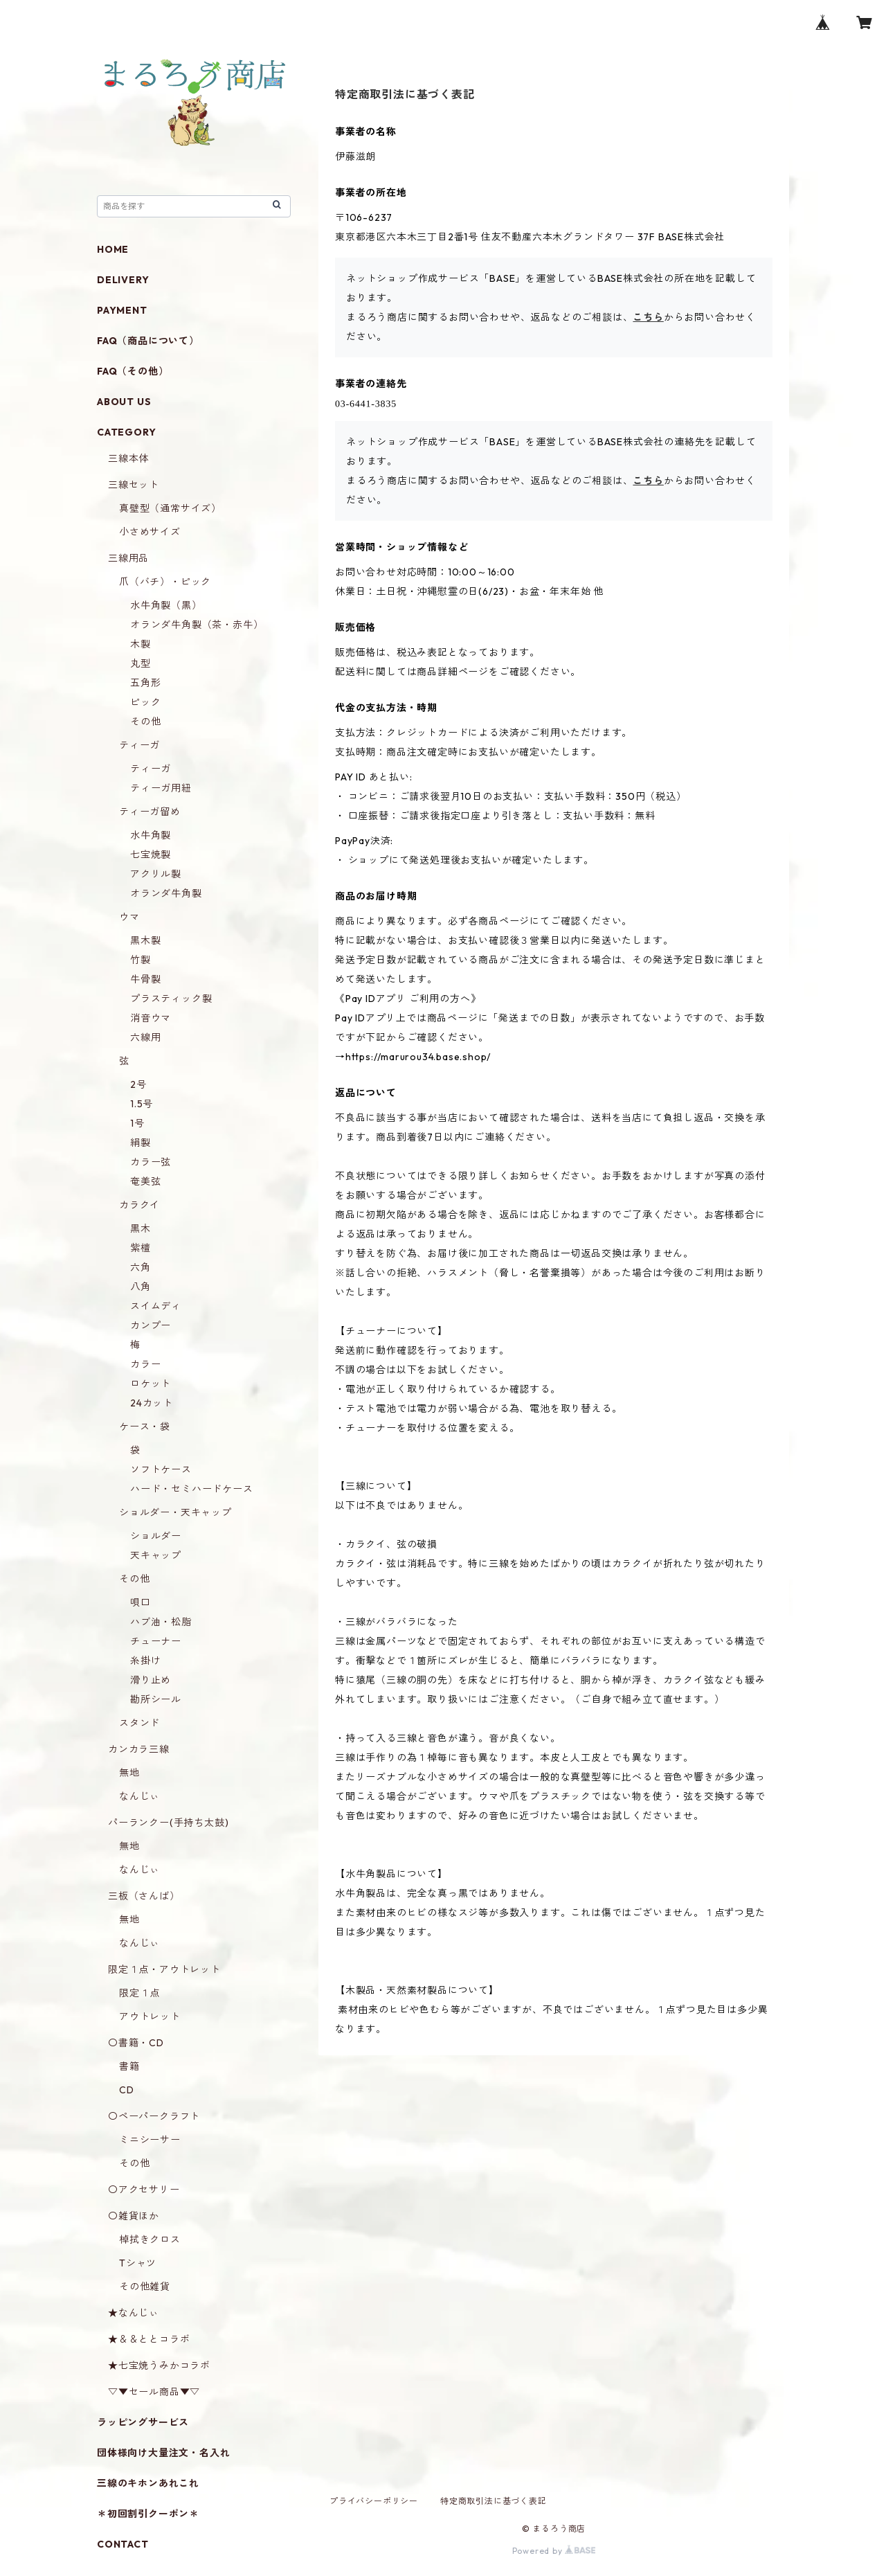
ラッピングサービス (143, 2422)
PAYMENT (122, 310)
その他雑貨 (144, 2286)
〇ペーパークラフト (154, 2116)
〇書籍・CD (136, 2043)
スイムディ (155, 1306)
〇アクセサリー (144, 2189)
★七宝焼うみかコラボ (159, 2365)
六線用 (145, 1037)
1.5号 (141, 1104)
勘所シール (155, 1699)
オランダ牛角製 (166, 893)
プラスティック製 (171, 998)
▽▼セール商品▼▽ (154, 2392)
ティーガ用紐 (161, 788)
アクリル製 (155, 874)
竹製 (140, 960)
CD (126, 2090)
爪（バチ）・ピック (165, 581)
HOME (113, 249)
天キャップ (155, 1555)
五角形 (145, 683)
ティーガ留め (150, 811)
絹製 (140, 1142)
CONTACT (123, 2544)
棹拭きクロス (150, 2239)
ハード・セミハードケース (191, 1489)
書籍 (129, 2066)
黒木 (140, 1228)
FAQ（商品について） (148, 340)
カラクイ (139, 1205)
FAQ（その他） (132, 371)
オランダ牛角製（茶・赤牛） (196, 624)
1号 (137, 1123)
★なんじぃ (133, 2313)
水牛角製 (150, 835)
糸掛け (145, 1660)
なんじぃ (139, 1796)
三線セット (133, 484)
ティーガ (139, 745)
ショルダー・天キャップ (175, 1512)
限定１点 (139, 1993)
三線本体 (128, 458)
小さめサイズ (150, 532)
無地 (129, 1772)
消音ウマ (150, 1018)
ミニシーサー (150, 2140)
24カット (151, 1403)
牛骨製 (145, 979)
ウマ (129, 917)
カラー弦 (150, 1162)
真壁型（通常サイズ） (170, 508)
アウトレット (150, 2016)
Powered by (554, 2551)
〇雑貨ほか (133, 2216)
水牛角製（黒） (166, 605)
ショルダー (155, 1536)
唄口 (140, 1602)
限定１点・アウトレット (164, 1969)
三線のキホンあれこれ (148, 2483)
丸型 (140, 663)
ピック (145, 702)
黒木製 (145, 940)
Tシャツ (137, 2263)
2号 (138, 1084)
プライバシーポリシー (373, 2501)
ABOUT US (124, 401)
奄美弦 (145, 1181)
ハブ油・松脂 (161, 1622)
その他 (145, 721)
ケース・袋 (144, 1426)
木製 (140, 644)
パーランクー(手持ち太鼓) (168, 1822)
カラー (145, 1364)
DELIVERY (123, 280)
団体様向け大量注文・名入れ (163, 2453)
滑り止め (150, 1680)
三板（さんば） (144, 1896)
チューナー (155, 1641)
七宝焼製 (150, 854)
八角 (140, 1286)
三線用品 (128, 558)
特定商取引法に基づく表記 (493, 2501)
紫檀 (140, 1248)
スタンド (139, 1723)
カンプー (150, 1325)
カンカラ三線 (139, 1749)
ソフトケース (161, 1469)
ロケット (150, 1383)
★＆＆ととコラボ (149, 2339)
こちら (648, 317)
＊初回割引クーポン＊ (148, 2513)
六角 (140, 1267)
